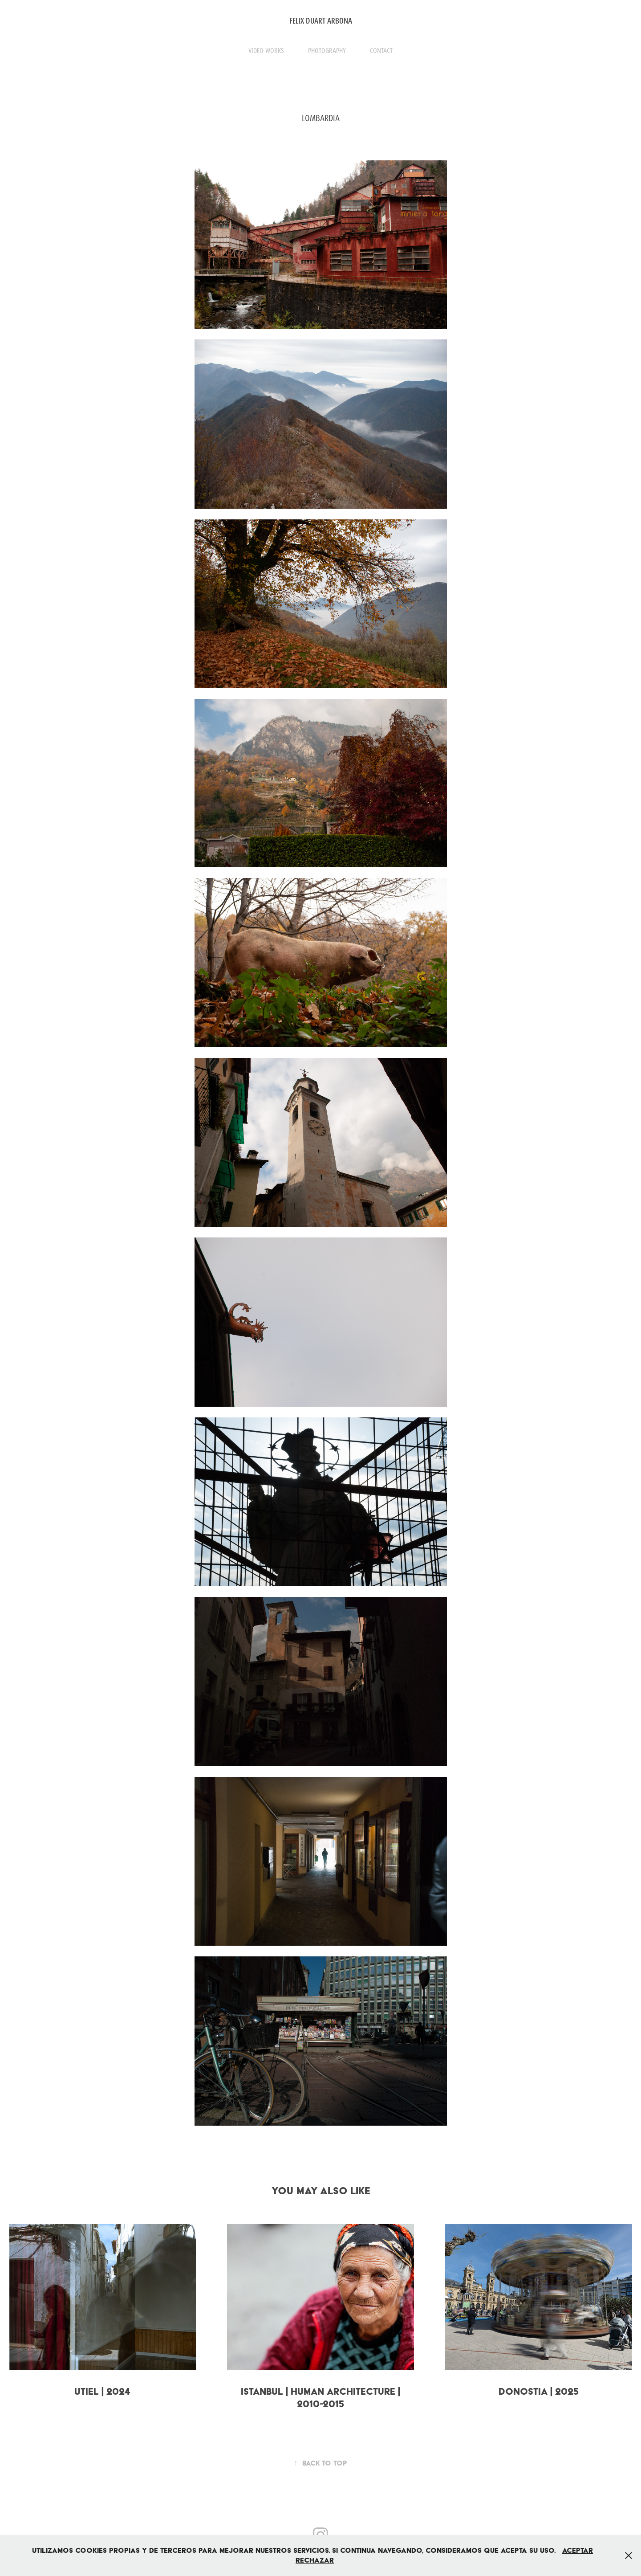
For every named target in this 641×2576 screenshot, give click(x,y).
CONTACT (381, 50)
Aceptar (577, 2550)
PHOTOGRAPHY (327, 50)
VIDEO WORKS (266, 50)
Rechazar (315, 2560)
